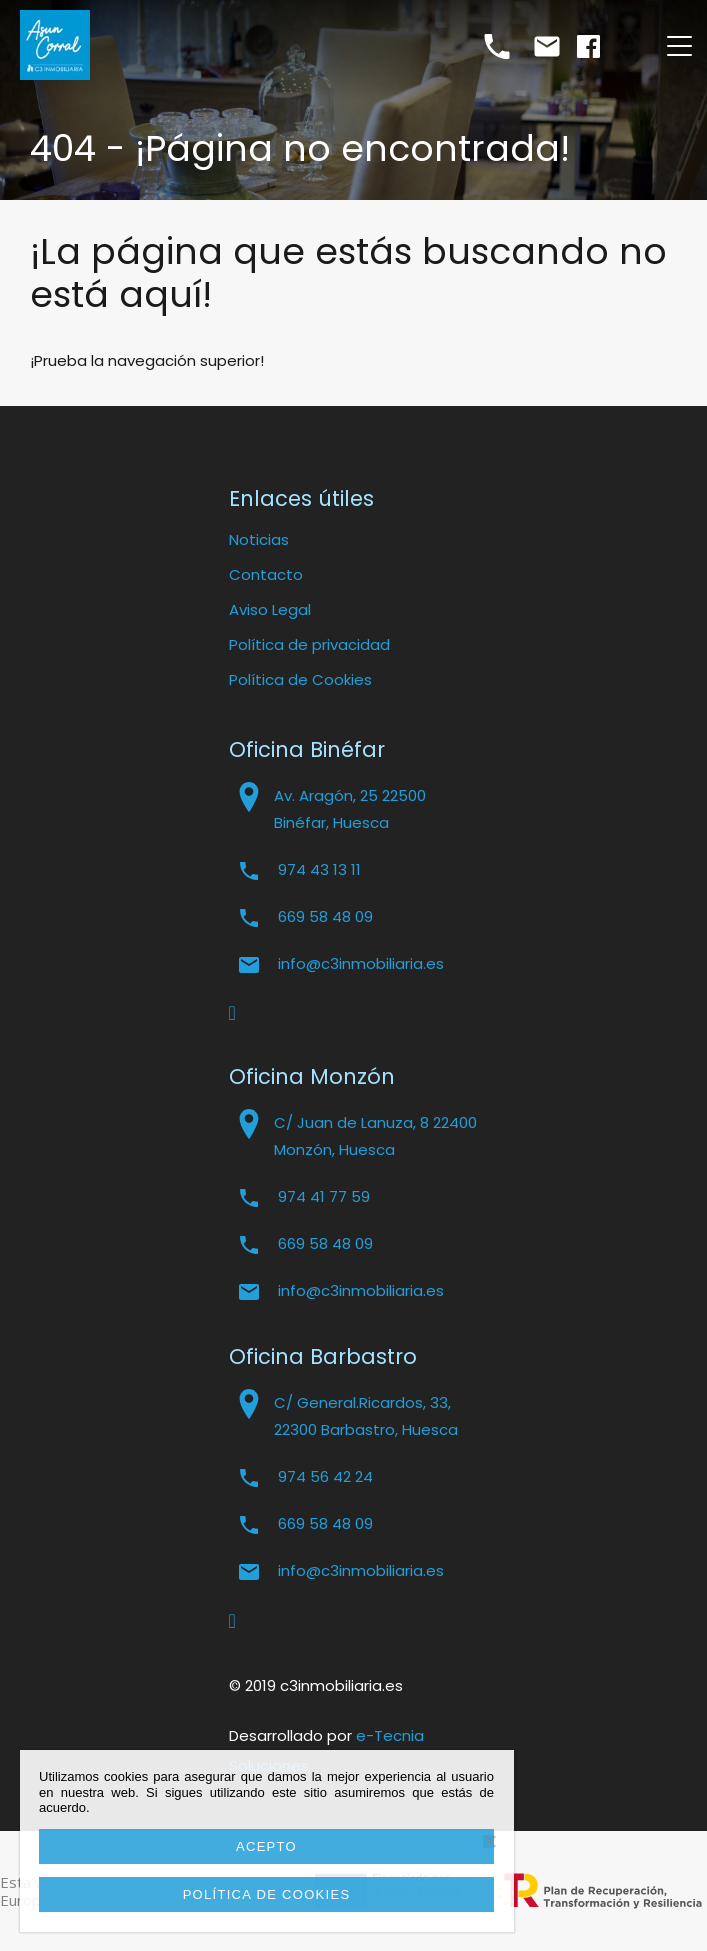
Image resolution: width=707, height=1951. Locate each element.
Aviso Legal (270, 609)
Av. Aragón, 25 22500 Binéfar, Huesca (350, 809)
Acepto (266, 1846)
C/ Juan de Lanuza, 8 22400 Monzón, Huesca (375, 1136)
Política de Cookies (300, 679)
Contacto (266, 574)
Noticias (259, 539)
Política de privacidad (309, 644)
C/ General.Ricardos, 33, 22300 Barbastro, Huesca (366, 1416)
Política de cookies (267, 1894)
